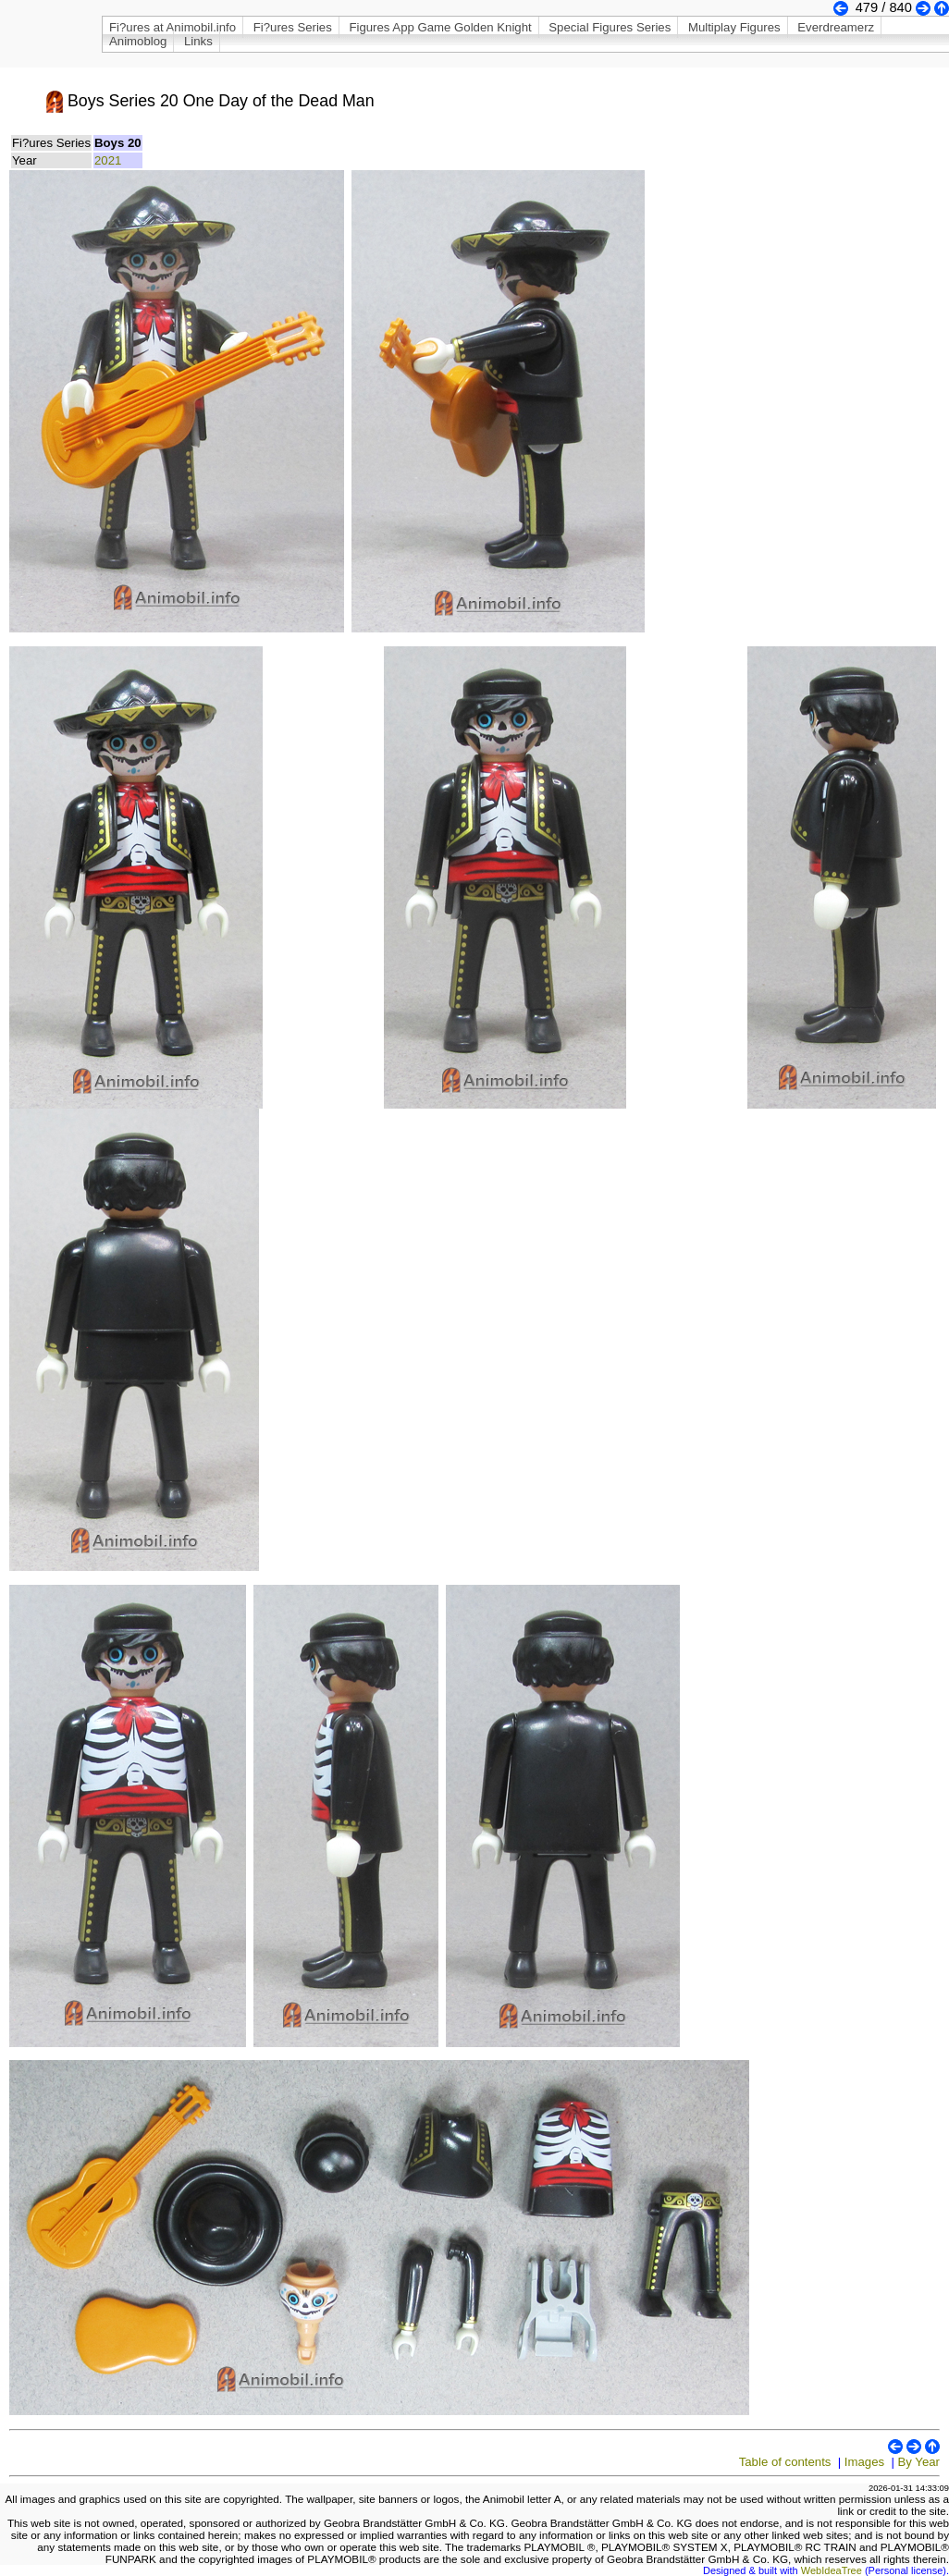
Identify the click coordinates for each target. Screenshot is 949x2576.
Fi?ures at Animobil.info (172, 27)
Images (864, 2462)
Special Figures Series (609, 27)
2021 (107, 160)
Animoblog (137, 41)
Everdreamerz (835, 27)
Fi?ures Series (292, 27)
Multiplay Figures (734, 27)
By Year (919, 2462)
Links (198, 41)
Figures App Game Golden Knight (440, 27)
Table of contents (785, 2462)
